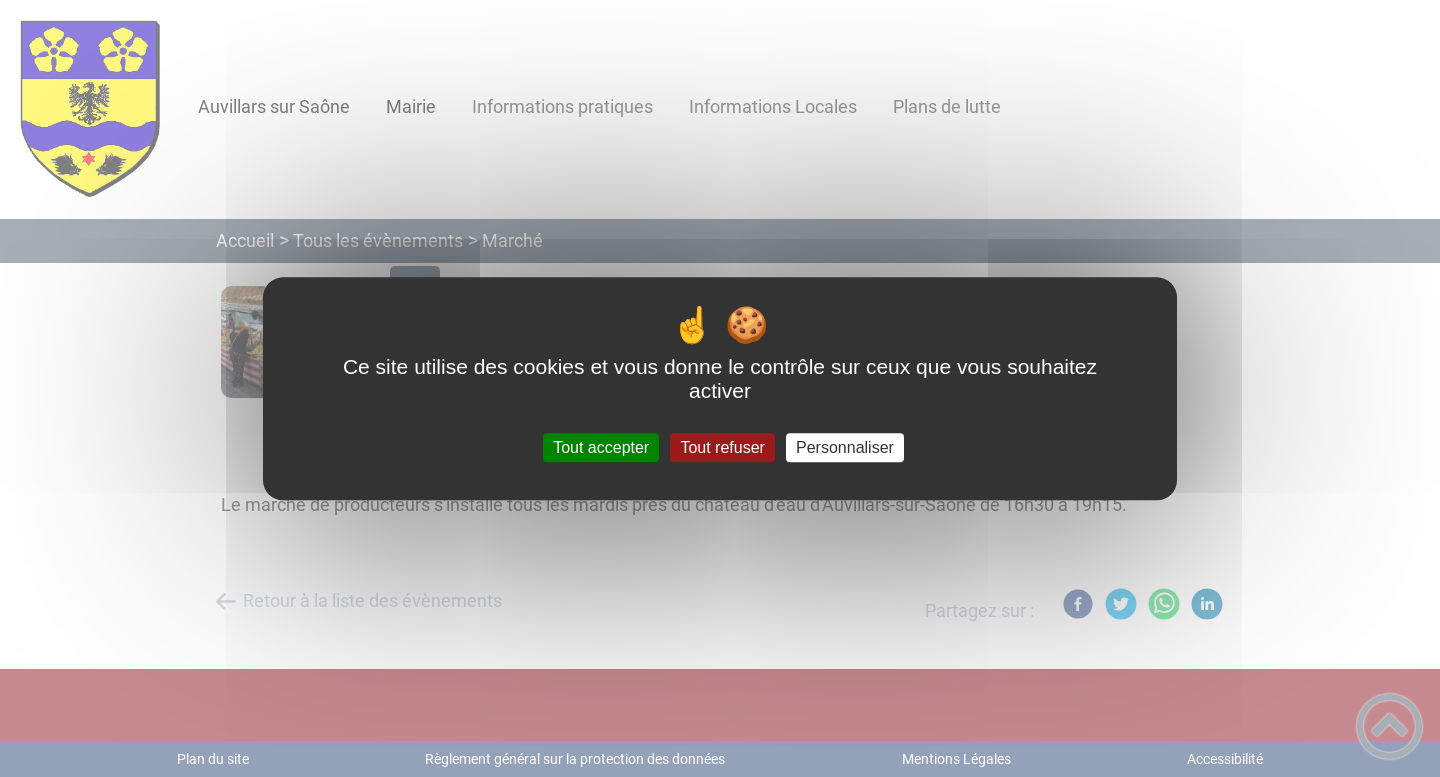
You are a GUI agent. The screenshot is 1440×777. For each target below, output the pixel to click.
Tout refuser (722, 447)
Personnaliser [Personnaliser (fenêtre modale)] (845, 447)
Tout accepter (601, 447)
